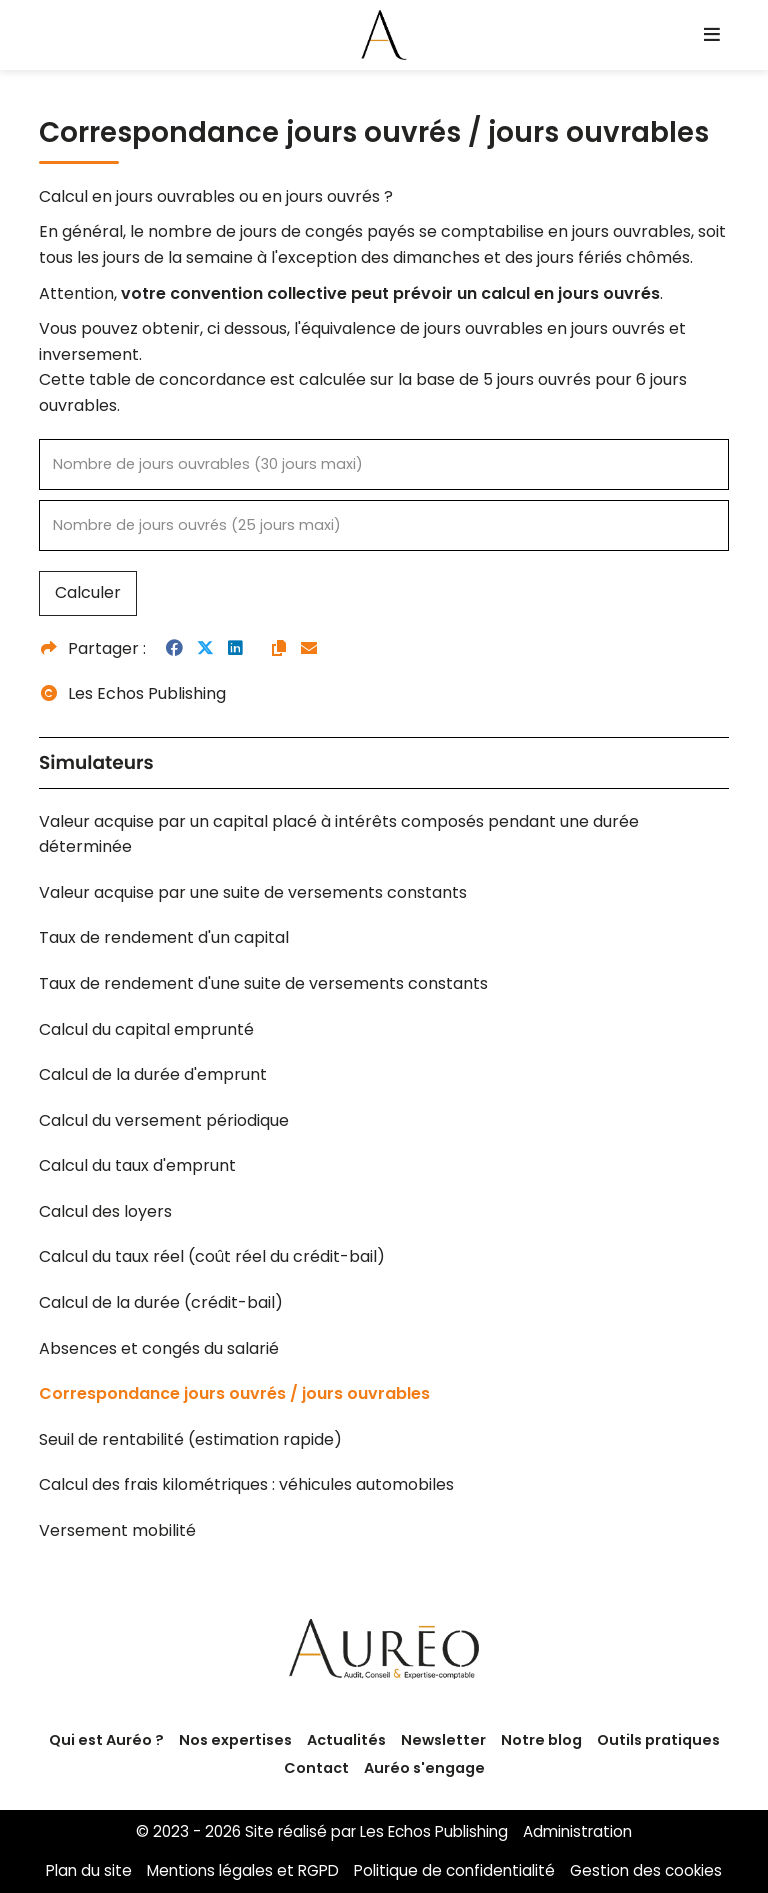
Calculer (88, 592)
